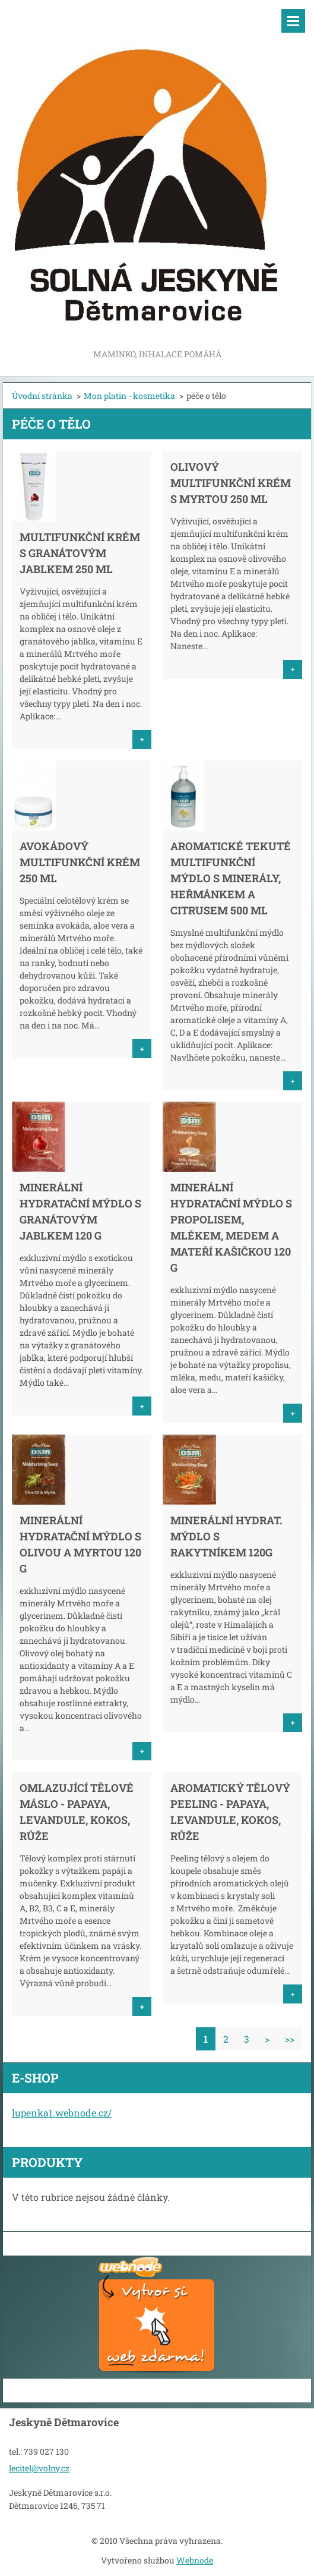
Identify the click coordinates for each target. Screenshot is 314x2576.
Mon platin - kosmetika (129, 395)
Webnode (194, 2560)
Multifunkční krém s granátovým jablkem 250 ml (80, 553)
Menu (293, 21)
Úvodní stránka (42, 395)
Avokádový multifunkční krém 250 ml (80, 862)
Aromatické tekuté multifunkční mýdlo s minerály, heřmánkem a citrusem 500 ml (230, 878)
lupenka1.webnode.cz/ (62, 2112)
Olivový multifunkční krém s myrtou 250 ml (230, 483)
